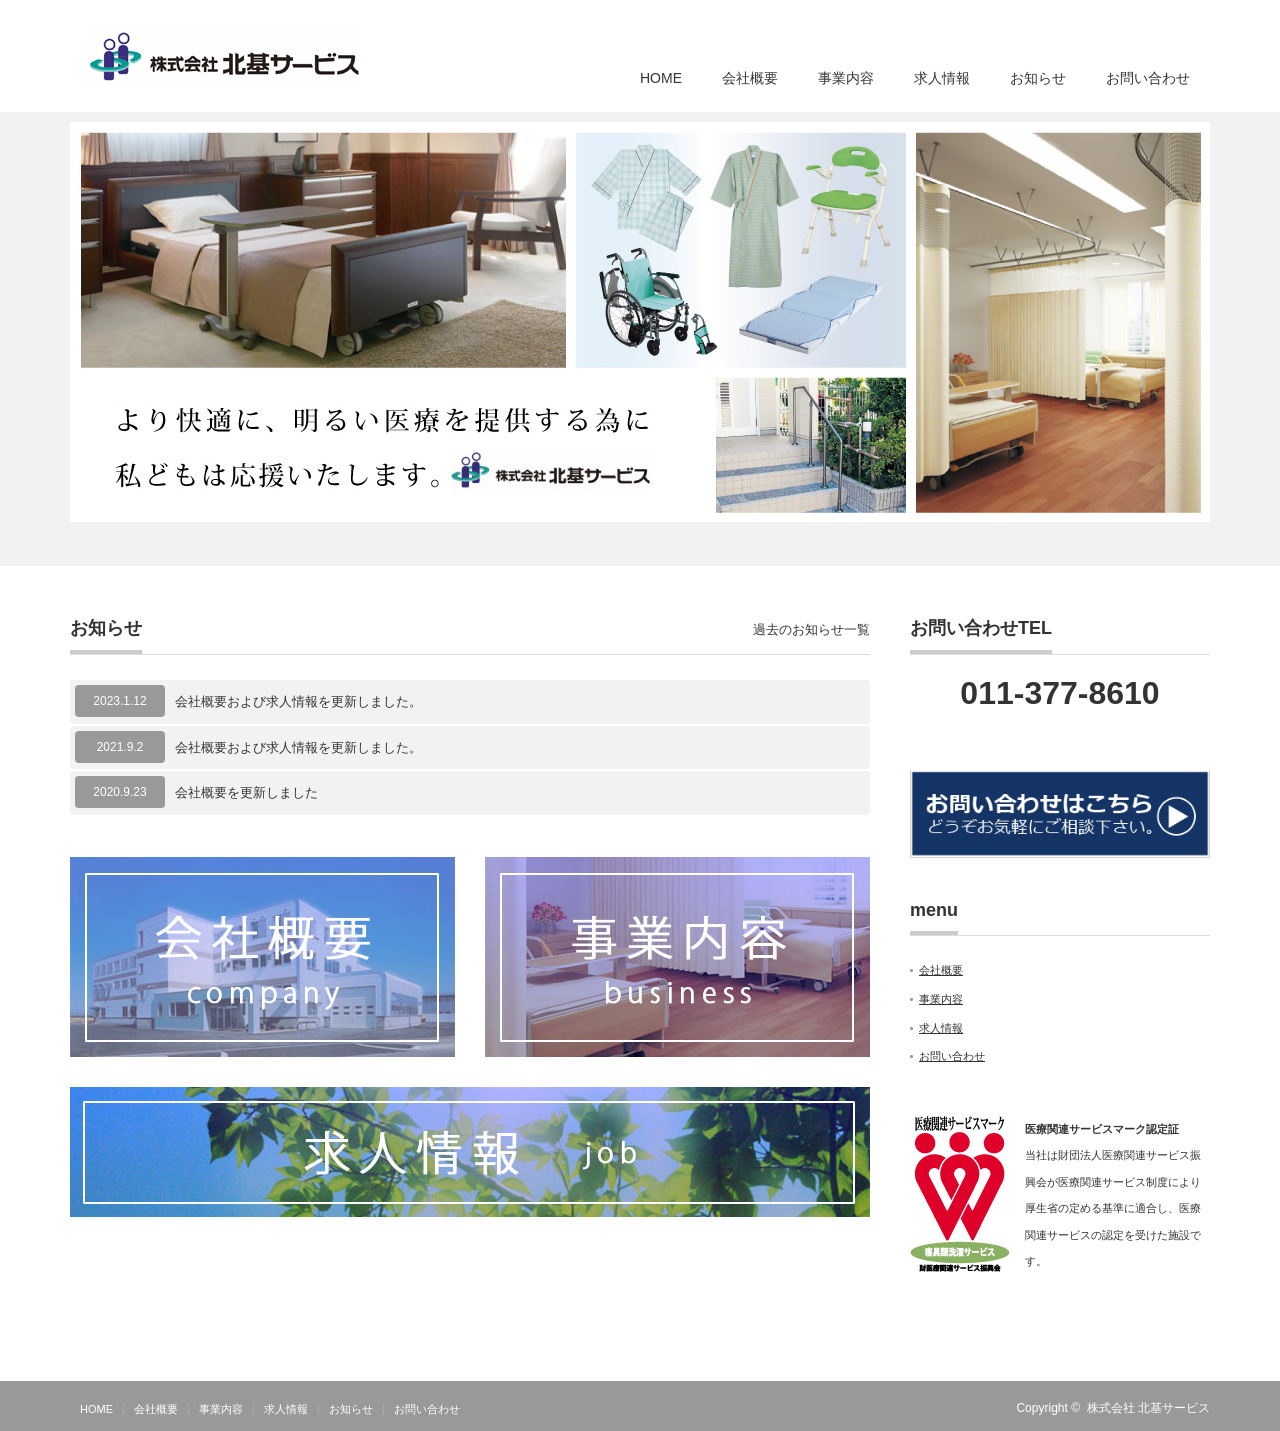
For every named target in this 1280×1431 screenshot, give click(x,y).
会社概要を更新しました (246, 792)
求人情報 (942, 78)
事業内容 (846, 78)
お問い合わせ (1148, 78)
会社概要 (750, 78)
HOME (661, 78)
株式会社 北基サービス (1148, 1408)
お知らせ (1038, 78)
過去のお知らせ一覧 (811, 629)
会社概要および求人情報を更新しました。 (298, 701)
